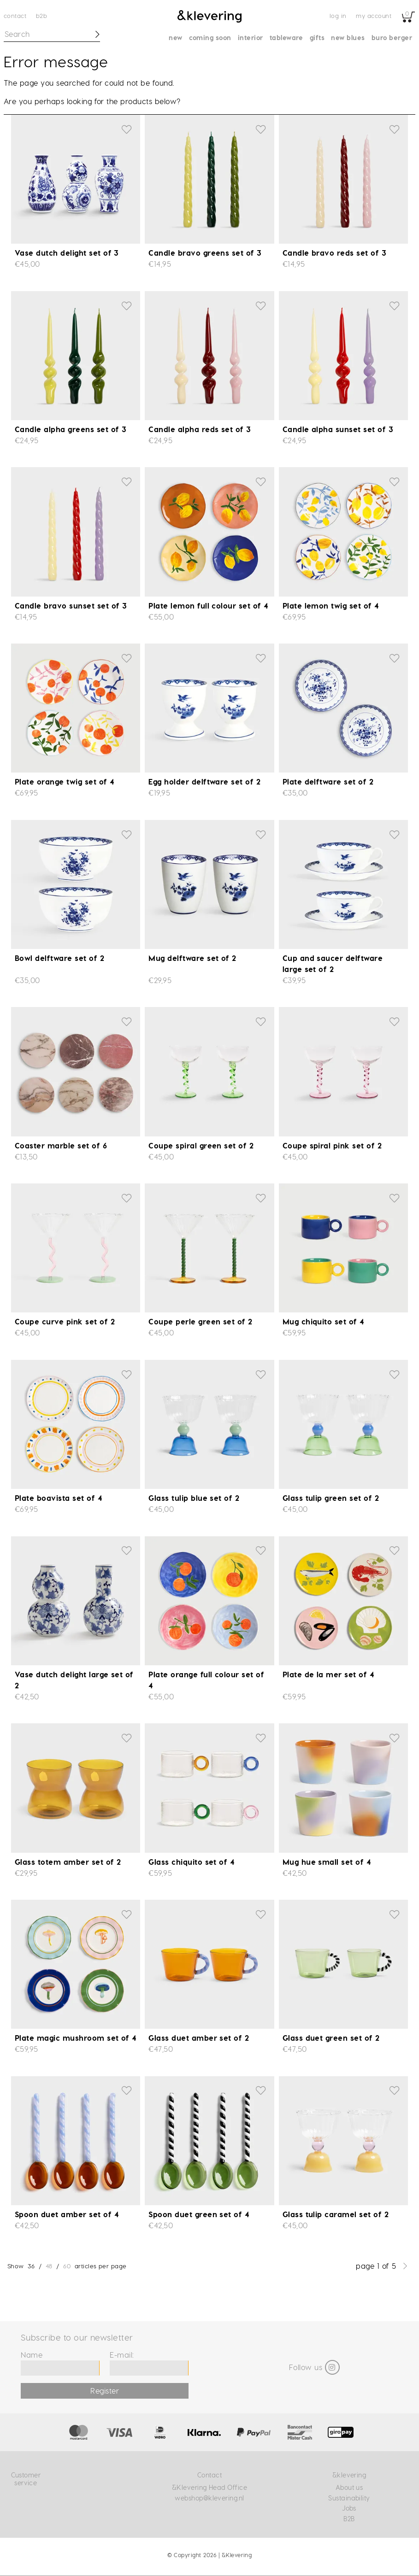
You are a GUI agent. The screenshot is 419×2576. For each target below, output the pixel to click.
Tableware (286, 37)
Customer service (26, 2479)
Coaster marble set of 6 (61, 1145)
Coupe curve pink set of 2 (65, 1321)
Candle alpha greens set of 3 (70, 429)
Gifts (317, 37)
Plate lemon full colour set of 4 (208, 605)
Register (104, 2390)
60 (67, 2265)
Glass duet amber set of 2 (198, 2037)
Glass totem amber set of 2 (68, 1861)
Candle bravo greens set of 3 (204, 252)
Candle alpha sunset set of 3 (338, 429)
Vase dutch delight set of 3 (67, 252)
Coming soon (210, 37)
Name (31, 2354)
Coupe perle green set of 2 (200, 1321)
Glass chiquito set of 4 (191, 1861)
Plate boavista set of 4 (58, 1497)
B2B (41, 15)
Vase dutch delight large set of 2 (74, 1680)
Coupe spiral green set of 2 (201, 1145)
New (175, 37)
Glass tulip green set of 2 (331, 1497)
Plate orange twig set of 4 (64, 781)
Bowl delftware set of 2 (59, 958)
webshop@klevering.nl (209, 2498)
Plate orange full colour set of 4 (206, 1680)
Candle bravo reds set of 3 (334, 252)
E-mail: (122, 2354)
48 (49, 2265)
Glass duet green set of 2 (331, 2037)
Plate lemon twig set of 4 (331, 605)
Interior (250, 37)
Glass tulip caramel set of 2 (336, 2214)
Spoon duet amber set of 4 (66, 2214)
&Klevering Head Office (210, 2487)
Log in (338, 15)
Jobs (349, 2508)
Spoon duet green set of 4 (198, 2214)
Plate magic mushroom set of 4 (75, 2037)
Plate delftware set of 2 (328, 781)
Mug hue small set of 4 (327, 1861)
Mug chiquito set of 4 (323, 1321)
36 (31, 2265)
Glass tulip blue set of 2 (193, 1497)
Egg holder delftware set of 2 (204, 781)
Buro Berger (392, 37)
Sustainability (349, 2498)
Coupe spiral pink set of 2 (332, 1145)
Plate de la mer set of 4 (328, 1674)
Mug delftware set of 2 (192, 958)
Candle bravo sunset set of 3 (71, 605)
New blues (348, 37)
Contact (15, 15)
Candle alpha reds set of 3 (199, 429)
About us (349, 2487)
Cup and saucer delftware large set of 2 (333, 963)
